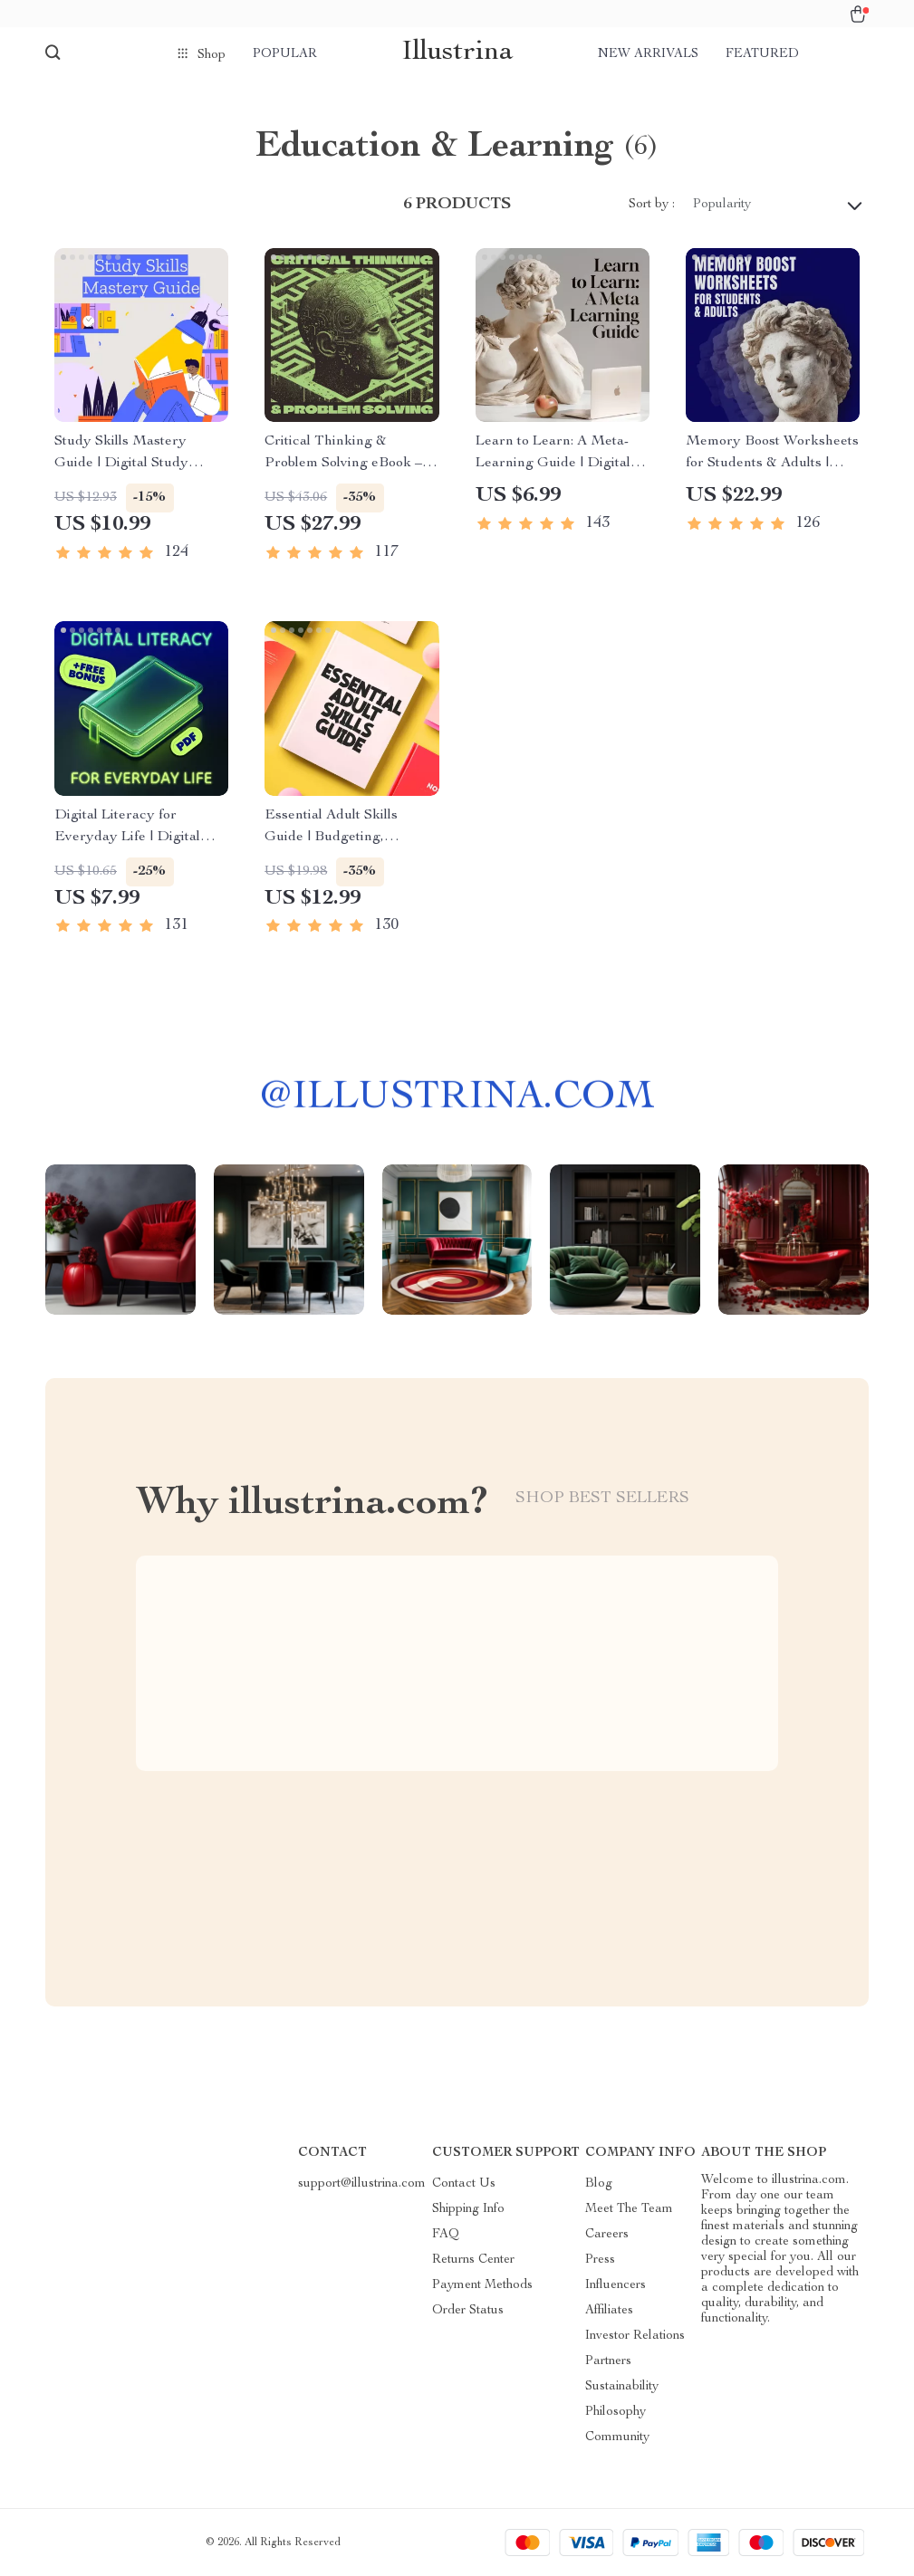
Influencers (615, 2285)
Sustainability (622, 2386)
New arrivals (648, 54)
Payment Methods (482, 2285)
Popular (285, 54)
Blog (598, 2184)
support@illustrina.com (362, 2184)
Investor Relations (635, 2336)
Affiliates (609, 2310)
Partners (608, 2361)
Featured (762, 54)
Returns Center (473, 2260)
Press (600, 2260)
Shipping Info (468, 2209)
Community (617, 2437)
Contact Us (463, 2184)
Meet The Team (629, 2209)
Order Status (468, 2310)
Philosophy (615, 2412)
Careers (607, 2234)
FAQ (445, 2234)
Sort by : (652, 204)
